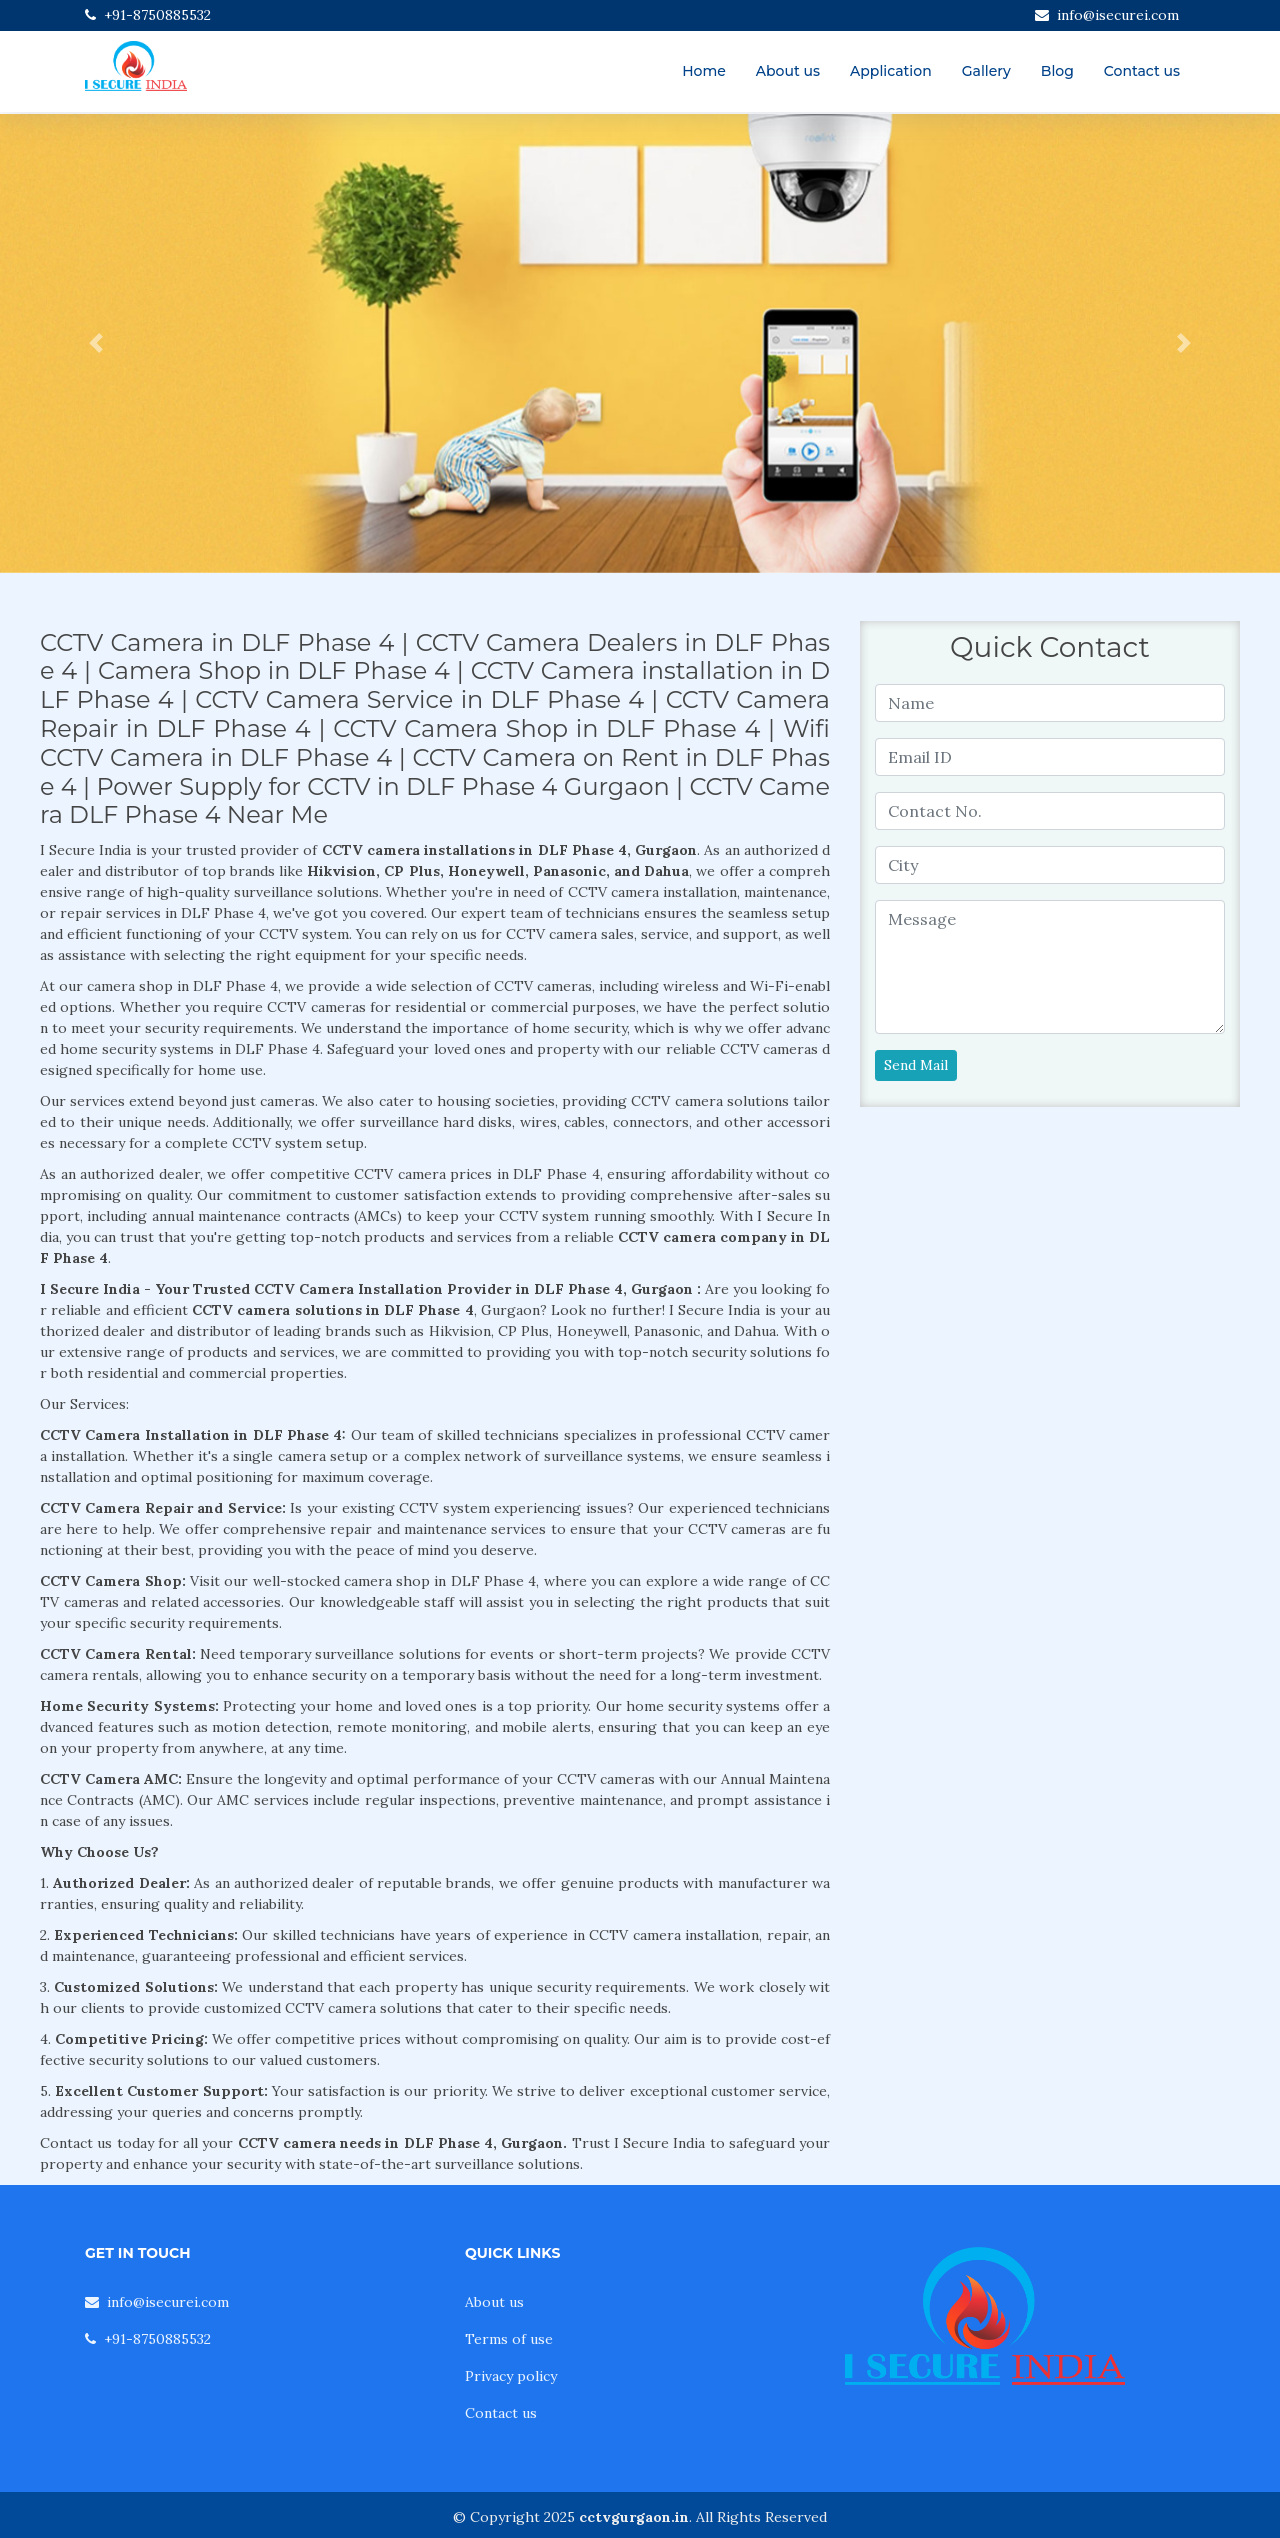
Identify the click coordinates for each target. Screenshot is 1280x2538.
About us (788, 71)
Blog (1057, 71)
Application (891, 71)
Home (704, 71)
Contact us (1142, 71)
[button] (96, 343)
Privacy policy (511, 2376)
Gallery (986, 71)
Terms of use (509, 2339)
